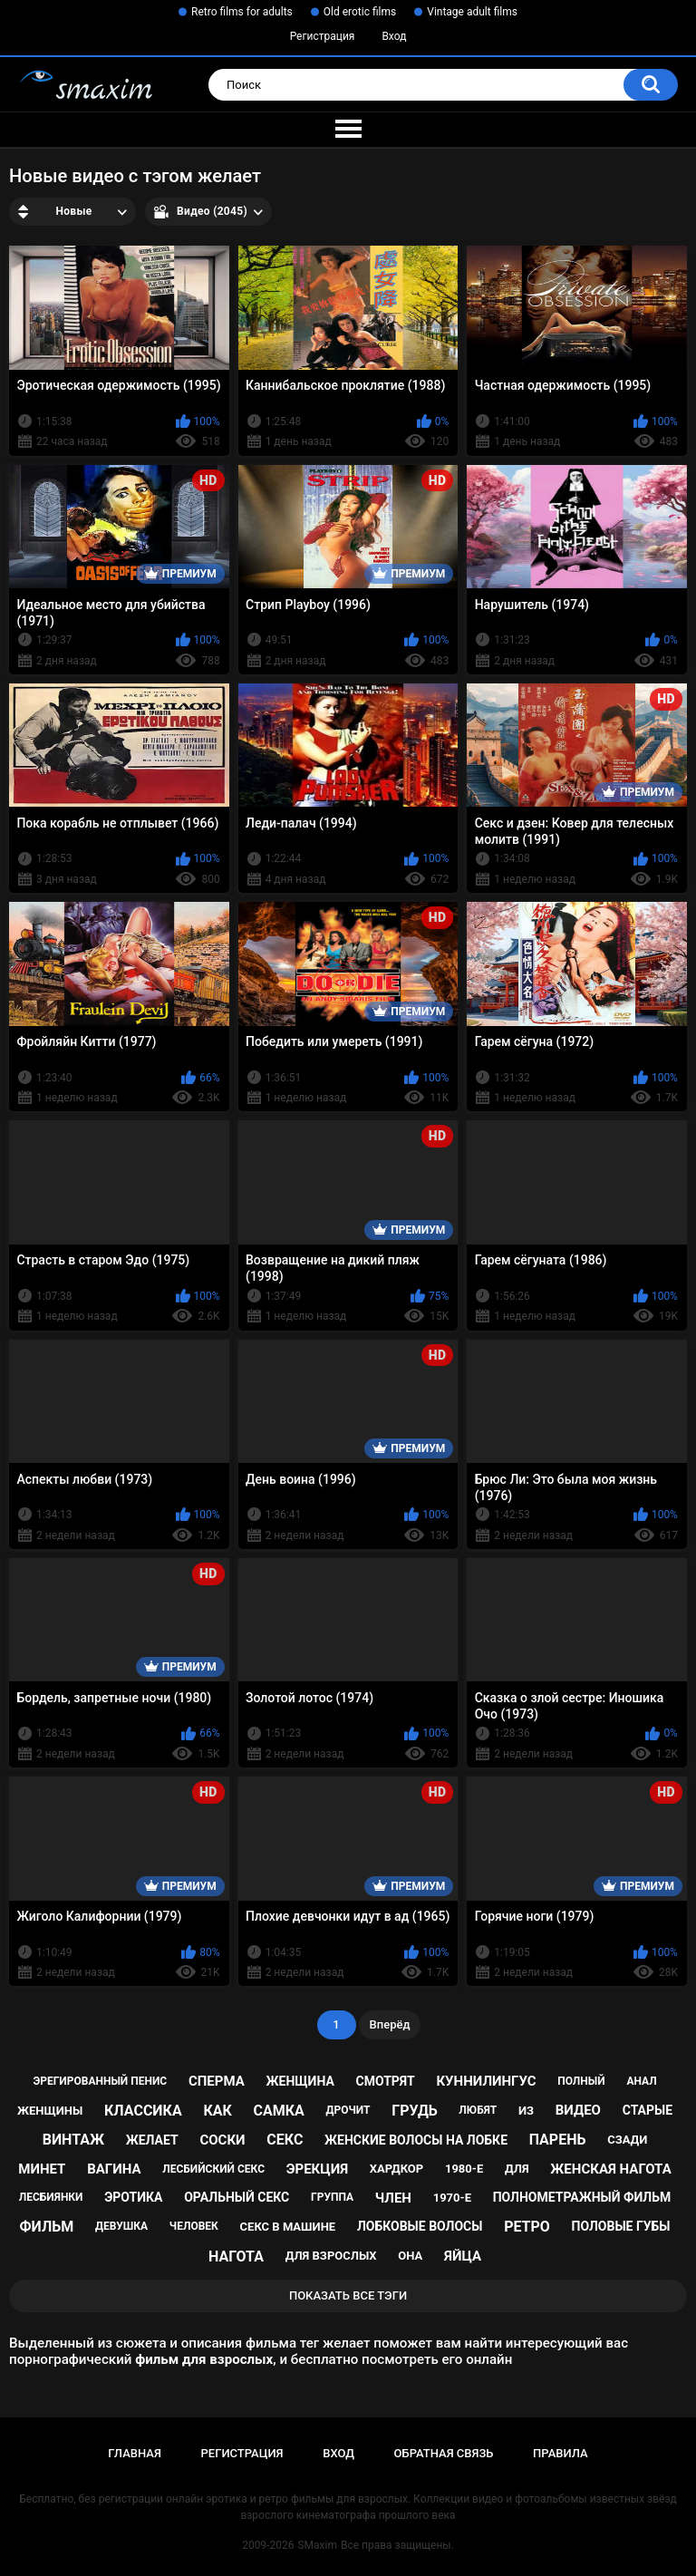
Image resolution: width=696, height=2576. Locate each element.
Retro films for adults (242, 11)
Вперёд (390, 2024)
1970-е (452, 2197)
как (217, 2110)
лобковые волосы (420, 2226)
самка (279, 2110)
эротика (133, 2197)
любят (478, 2110)
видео (578, 2110)
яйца (462, 2256)
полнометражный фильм (582, 2197)
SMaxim (317, 2545)
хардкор (396, 2168)
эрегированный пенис (100, 2081)
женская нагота (610, 2169)
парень (557, 2139)
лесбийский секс (213, 2169)
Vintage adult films (472, 11)
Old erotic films (360, 11)
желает (152, 2140)
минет (41, 2169)
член (393, 2198)
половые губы (621, 2226)
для (517, 2168)
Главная (134, 2453)
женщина (300, 2081)
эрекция (317, 2169)
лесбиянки (51, 2197)
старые (647, 2110)
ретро (527, 2226)
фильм (47, 2226)
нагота (236, 2256)
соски (222, 2140)
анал (641, 2081)
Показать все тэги (348, 2295)
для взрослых (331, 2255)
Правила (560, 2453)
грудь (414, 2110)
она (410, 2255)
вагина (113, 2169)
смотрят (385, 2081)
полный (580, 2081)
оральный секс (236, 2197)
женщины (49, 2110)
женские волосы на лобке (416, 2140)
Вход (394, 36)
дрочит (348, 2110)
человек (193, 2226)
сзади (627, 2139)
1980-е (464, 2168)
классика (143, 2110)
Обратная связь (444, 2453)
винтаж (73, 2139)
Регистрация (322, 36)
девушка (121, 2226)
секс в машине (288, 2226)
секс (284, 2139)
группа (332, 2197)
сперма (216, 2081)
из (526, 2110)
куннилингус (486, 2081)
